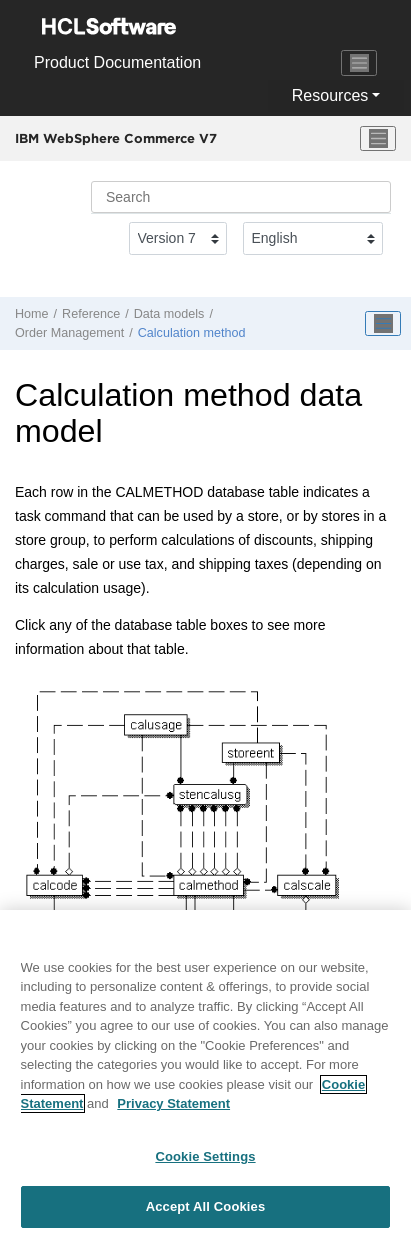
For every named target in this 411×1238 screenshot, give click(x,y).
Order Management (69, 333)
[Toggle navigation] (359, 63)
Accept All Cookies (206, 1206)
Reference (91, 314)
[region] (205, 1074)
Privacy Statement (173, 1103)
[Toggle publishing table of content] (383, 324)
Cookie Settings (205, 1156)
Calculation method (192, 333)
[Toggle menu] (378, 139)
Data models (169, 314)
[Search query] (241, 197)
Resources (330, 95)
